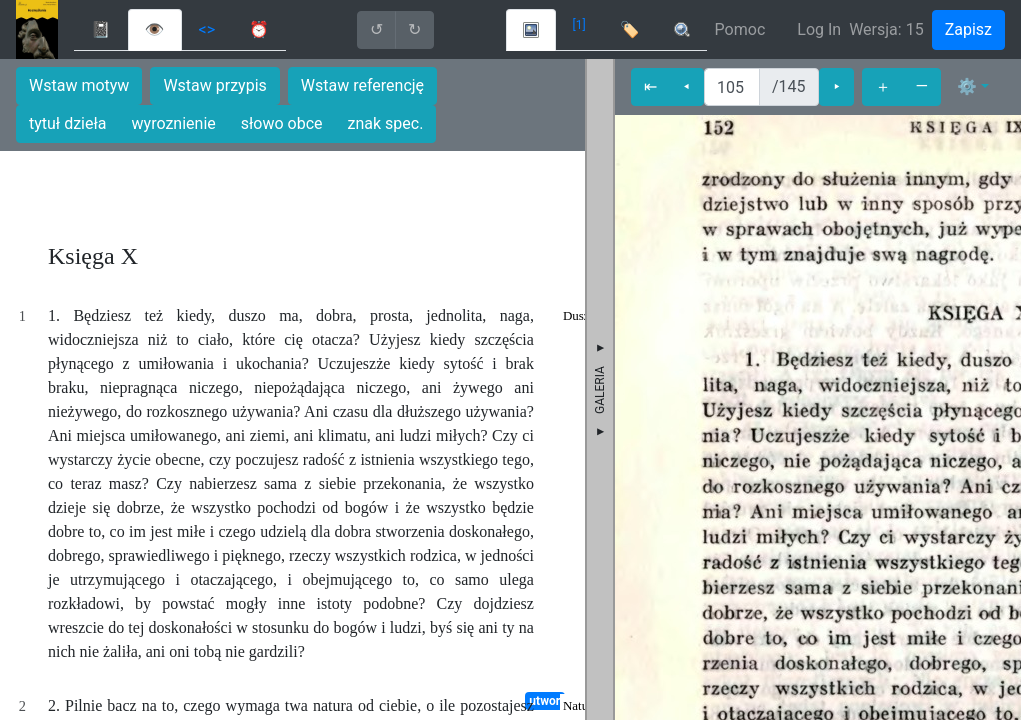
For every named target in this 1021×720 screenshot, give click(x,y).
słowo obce (282, 123)
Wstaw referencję (362, 85)
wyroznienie (174, 123)
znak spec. (386, 123)
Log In (819, 29)
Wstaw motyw (79, 85)
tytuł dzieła (68, 123)
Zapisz (968, 29)
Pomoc (740, 29)
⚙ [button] (967, 86)
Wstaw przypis (214, 85)
